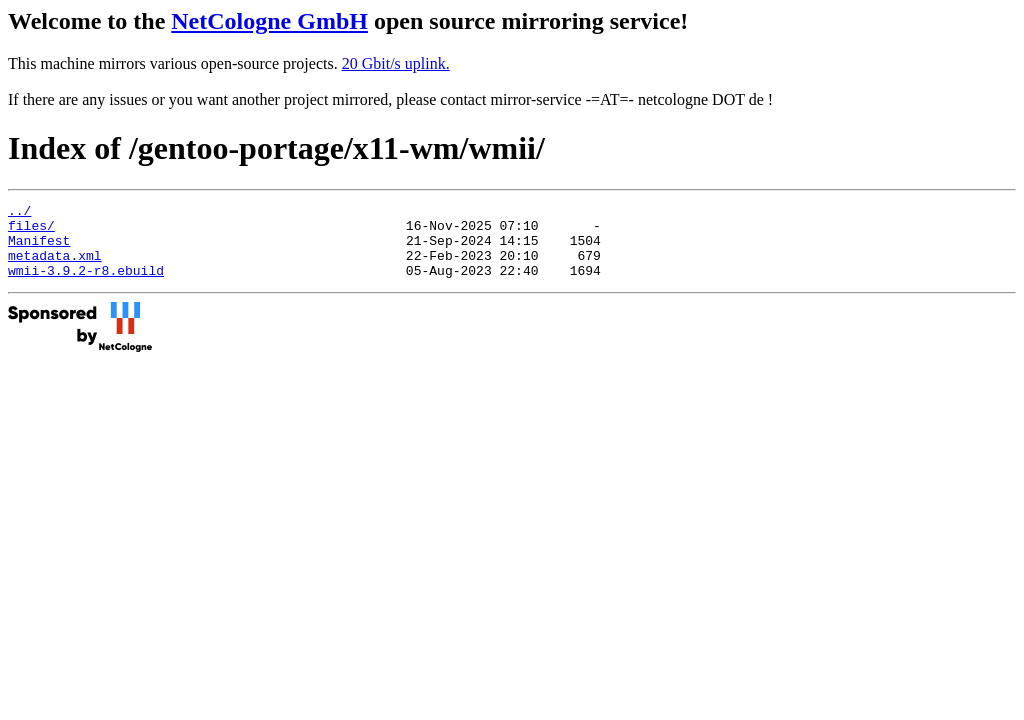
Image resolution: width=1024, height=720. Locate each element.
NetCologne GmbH (269, 21)
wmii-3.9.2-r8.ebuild (86, 285)
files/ (31, 231)
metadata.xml (55, 267)
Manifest (39, 249)
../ (19, 213)
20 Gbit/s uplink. (396, 63)
